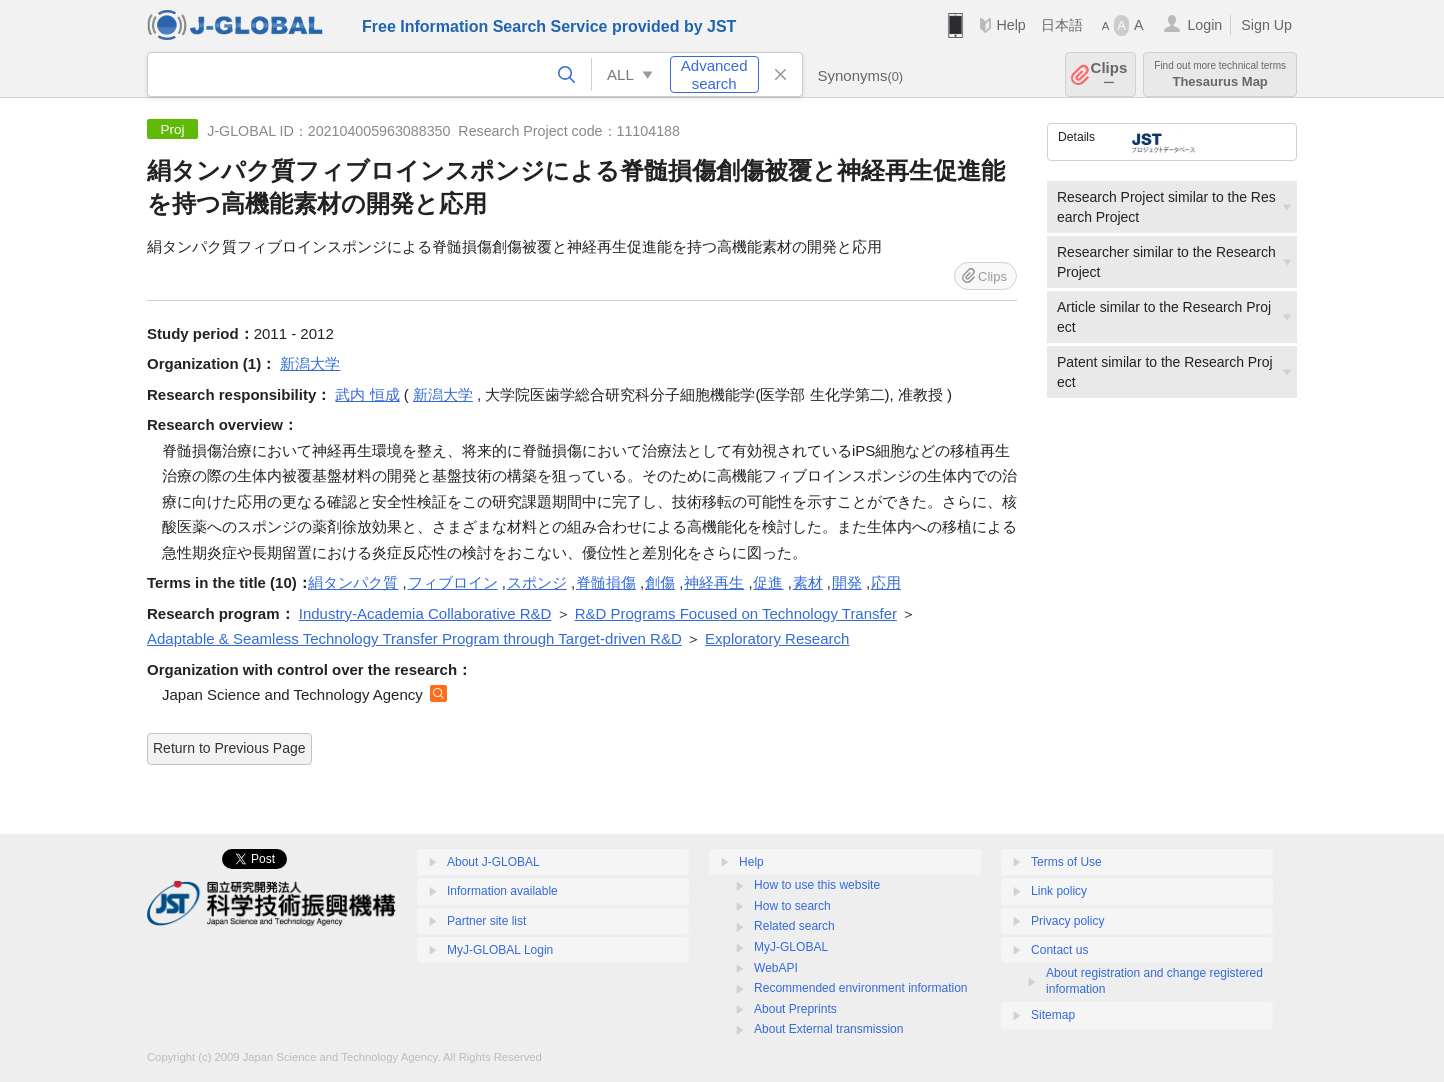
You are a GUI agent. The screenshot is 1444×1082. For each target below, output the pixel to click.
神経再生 (714, 582)
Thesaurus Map (1220, 74)
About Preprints (795, 1009)
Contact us (1059, 950)
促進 (768, 582)
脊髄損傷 (606, 582)
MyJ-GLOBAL (791, 947)
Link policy (1059, 891)
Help (1010, 25)
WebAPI (776, 968)
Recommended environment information (860, 988)
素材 (808, 582)
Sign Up (1266, 25)
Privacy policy (1067, 921)
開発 (847, 582)
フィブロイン (453, 582)
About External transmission (828, 1029)
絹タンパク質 (353, 582)
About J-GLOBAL (493, 862)
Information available (502, 891)
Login (1204, 25)
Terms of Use (1066, 862)
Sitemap (1053, 1015)
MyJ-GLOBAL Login (500, 950)
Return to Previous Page (229, 748)
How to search (792, 906)
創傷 (660, 582)
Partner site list (486, 921)
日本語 (1062, 25)
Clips (1109, 74)
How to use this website (817, 885)
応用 (886, 582)
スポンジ (537, 582)
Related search (794, 926)
